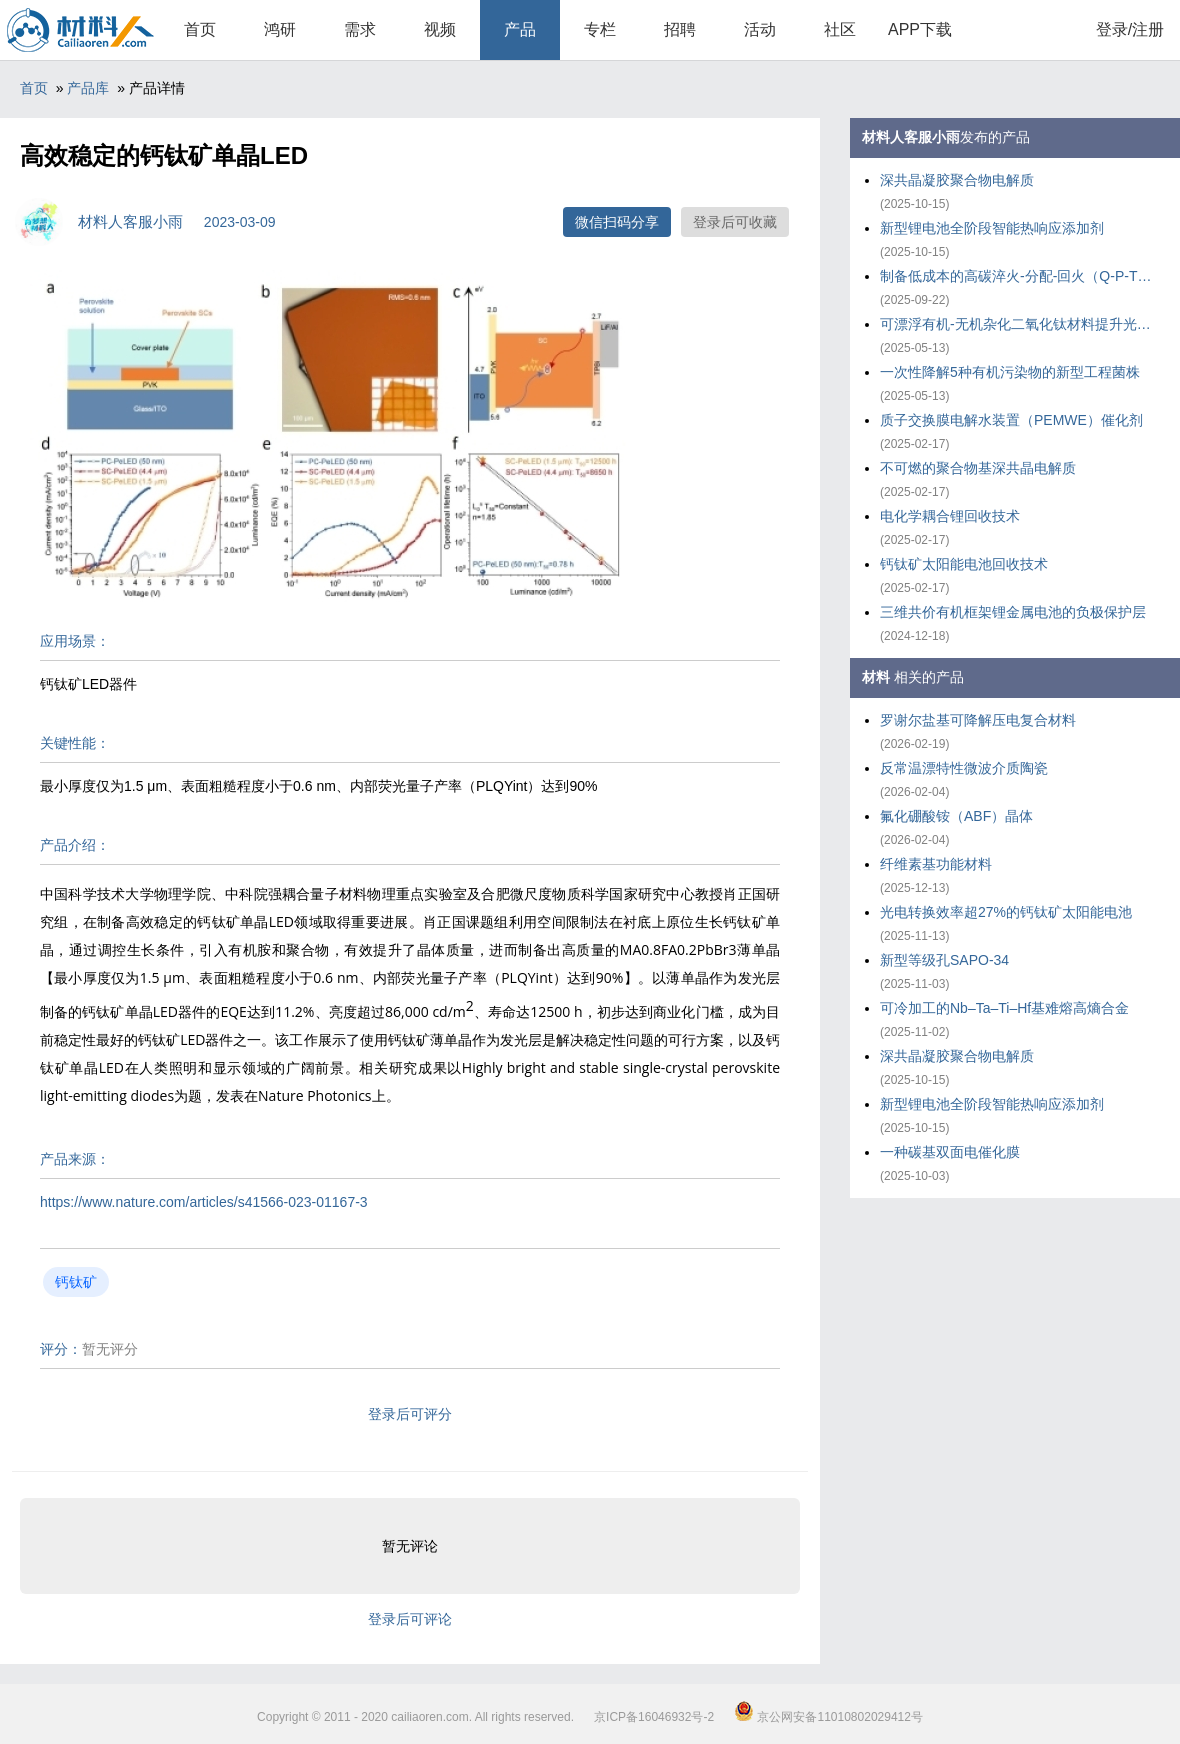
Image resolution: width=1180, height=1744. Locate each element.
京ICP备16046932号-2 (654, 1717)
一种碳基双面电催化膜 (950, 1152)
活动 (760, 29)
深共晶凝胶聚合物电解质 (957, 180)
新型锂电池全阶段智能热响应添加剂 (992, 228)
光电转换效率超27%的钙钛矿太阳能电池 (1006, 912)
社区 (840, 29)
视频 (440, 29)
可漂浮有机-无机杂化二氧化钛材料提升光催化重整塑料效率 (1020, 324)
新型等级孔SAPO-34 (944, 960)
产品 (520, 29)
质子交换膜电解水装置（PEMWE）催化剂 (1011, 420)
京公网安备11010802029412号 (828, 1717)
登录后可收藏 (735, 222)
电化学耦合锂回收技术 (950, 516)
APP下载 (920, 29)
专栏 (600, 29)
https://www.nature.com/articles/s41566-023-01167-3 (204, 1202)
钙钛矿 (76, 1282)
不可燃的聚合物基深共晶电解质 (978, 468)
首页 (200, 29)
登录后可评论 (410, 1619)
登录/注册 (1130, 29)
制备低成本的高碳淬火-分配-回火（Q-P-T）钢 (1020, 276)
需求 (360, 29)
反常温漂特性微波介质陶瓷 (964, 768)
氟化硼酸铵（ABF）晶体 (956, 816)
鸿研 (280, 29)
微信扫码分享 (617, 222)
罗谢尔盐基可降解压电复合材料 (978, 720)
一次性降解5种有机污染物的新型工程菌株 (1010, 372)
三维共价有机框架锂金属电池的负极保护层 (1013, 612)
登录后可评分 (410, 1414)
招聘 (680, 29)
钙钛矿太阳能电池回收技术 (964, 564)
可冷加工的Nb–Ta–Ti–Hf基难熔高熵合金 (1004, 1008)
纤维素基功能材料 (936, 864)
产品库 (88, 88)
